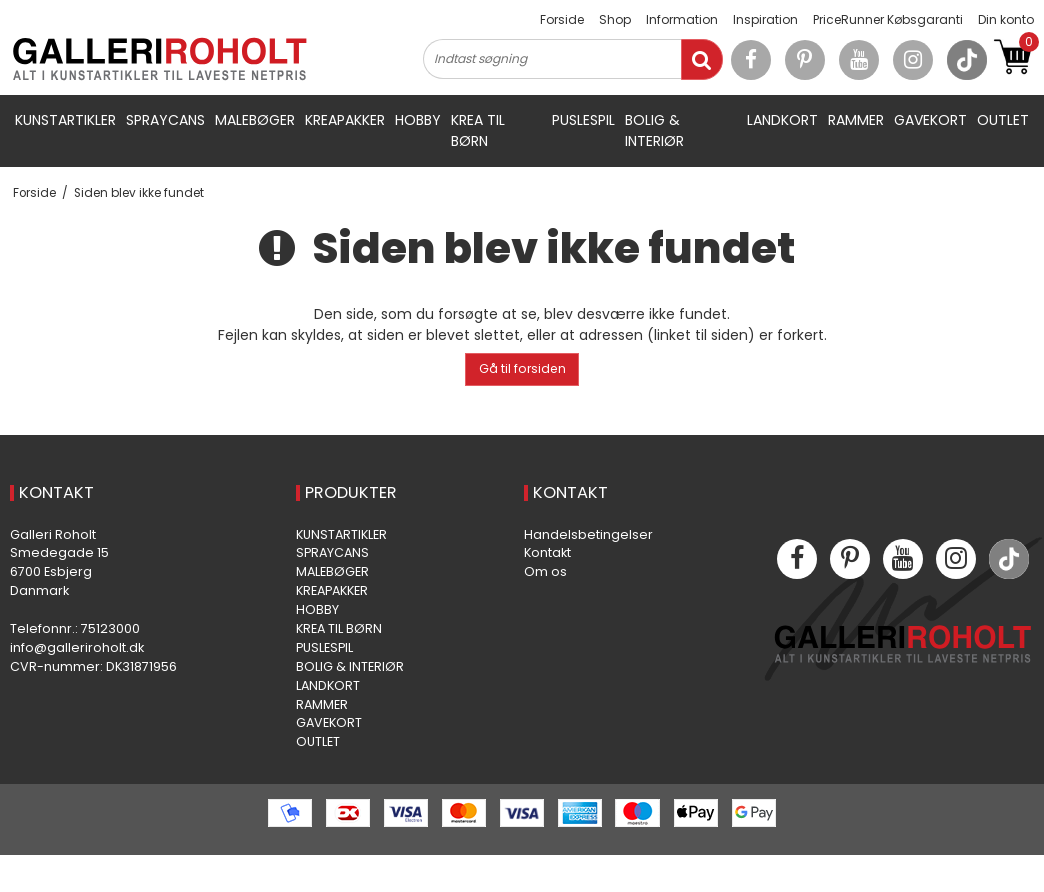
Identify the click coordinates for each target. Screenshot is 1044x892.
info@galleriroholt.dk (77, 647)
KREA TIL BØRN (478, 130)
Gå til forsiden (522, 368)
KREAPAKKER (345, 120)
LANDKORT (782, 120)
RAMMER (856, 120)
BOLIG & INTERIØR (654, 130)
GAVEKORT (930, 120)
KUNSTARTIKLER (65, 120)
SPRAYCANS (165, 120)
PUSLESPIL (583, 120)
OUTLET (1003, 120)
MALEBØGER (255, 120)
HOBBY (418, 120)
